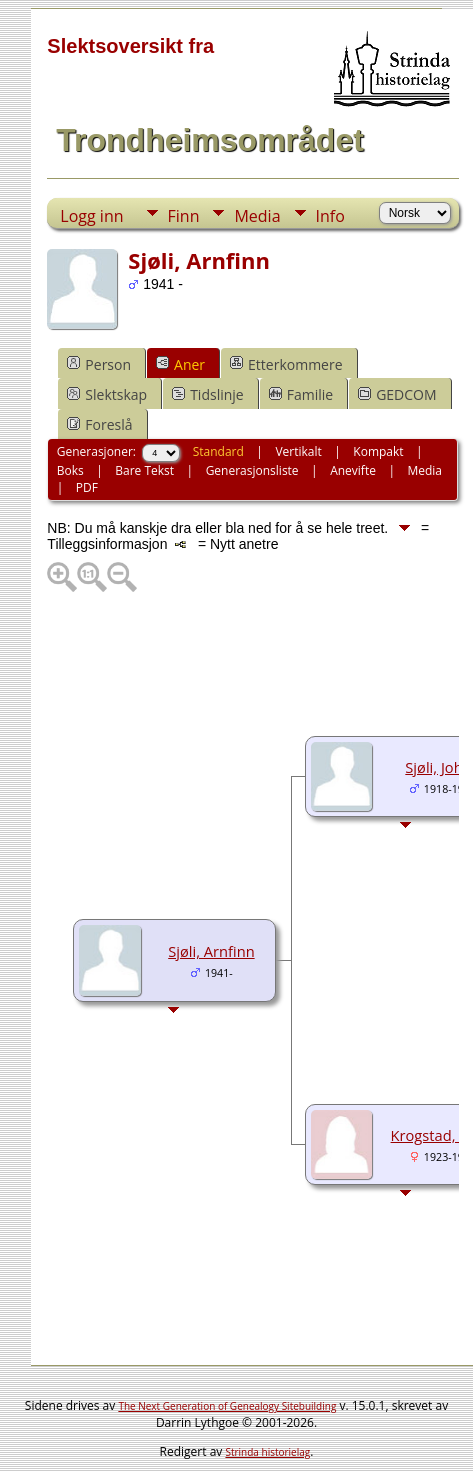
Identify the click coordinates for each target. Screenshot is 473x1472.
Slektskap (107, 394)
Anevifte (353, 470)
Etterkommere (286, 364)
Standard (218, 451)
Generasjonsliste (252, 470)
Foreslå (99, 424)
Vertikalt (298, 451)
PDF (87, 487)
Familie (301, 394)
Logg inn (91, 216)
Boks (70, 470)
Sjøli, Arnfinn (211, 951)
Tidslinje (208, 394)
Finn (184, 216)
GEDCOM (397, 394)
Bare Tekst (144, 470)
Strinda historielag (267, 1452)
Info (330, 216)
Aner (180, 364)
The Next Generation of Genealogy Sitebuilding (227, 1406)
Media (257, 216)
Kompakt (378, 451)
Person (99, 364)
